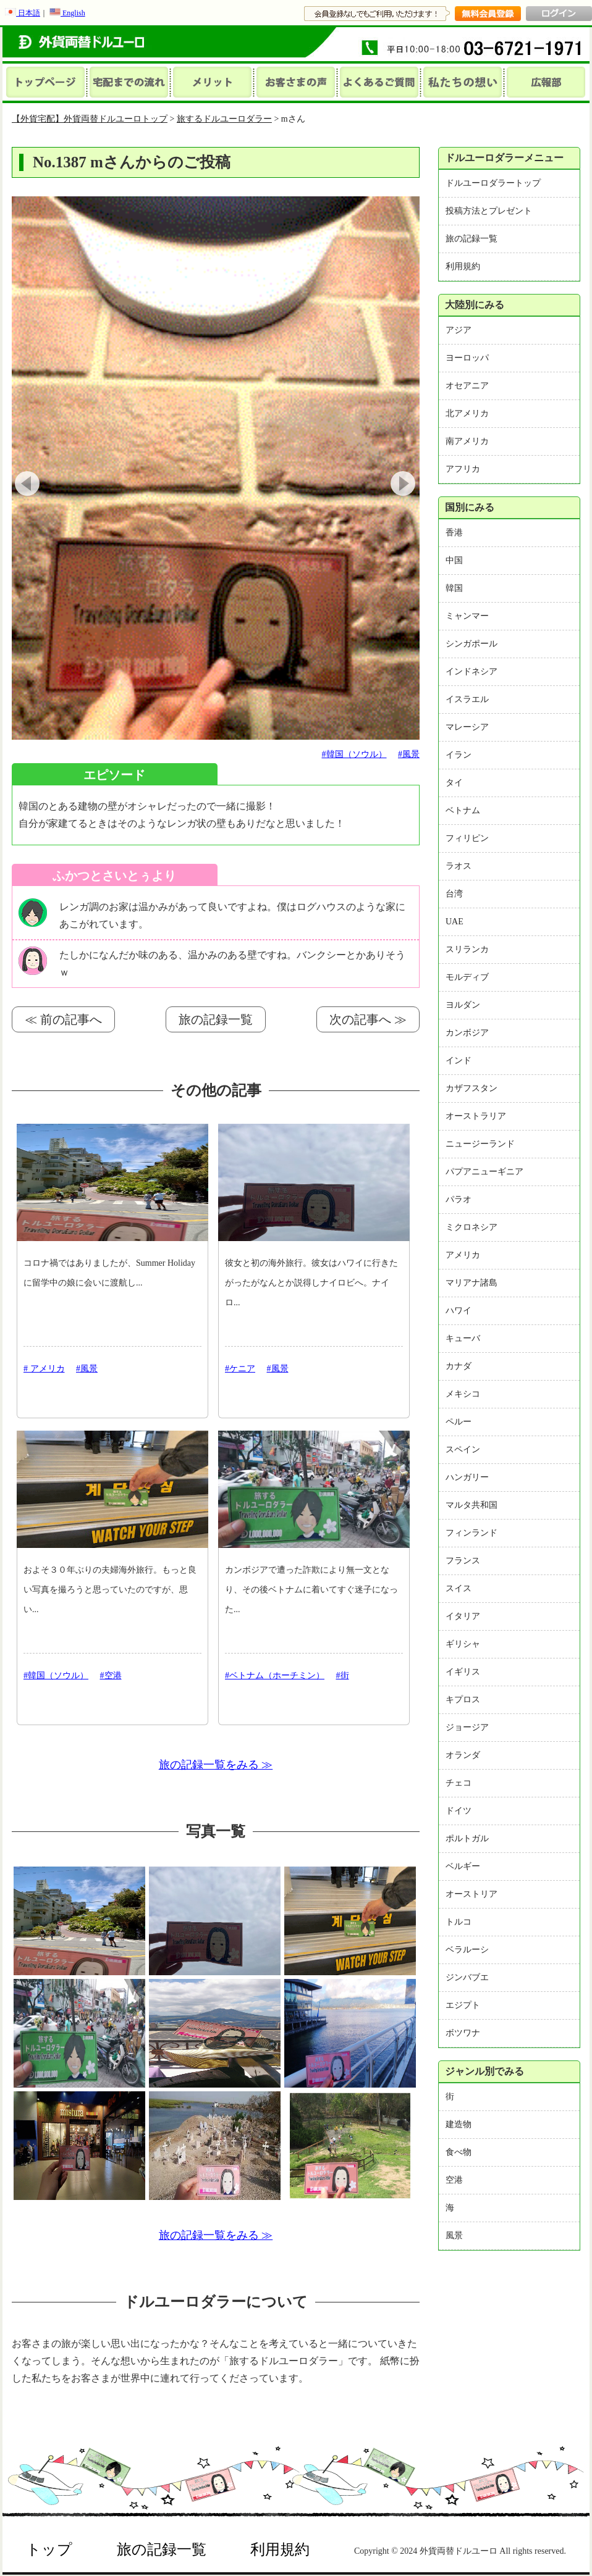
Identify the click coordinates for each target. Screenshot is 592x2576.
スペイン (463, 1449)
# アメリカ (44, 1368)
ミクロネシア (471, 1227)
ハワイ (458, 1310)
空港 (454, 2180)
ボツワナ (463, 2033)
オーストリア (471, 1894)
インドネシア (471, 671)
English (67, 13)
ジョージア (467, 1727)
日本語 (22, 13)
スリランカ (467, 949)
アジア (458, 330)
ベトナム (463, 810)
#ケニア (240, 1368)
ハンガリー (467, 1477)
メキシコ (463, 1394)
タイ (454, 782)
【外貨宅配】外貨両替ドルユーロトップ (89, 118)
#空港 (111, 1675)
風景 (454, 2235)
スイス (458, 1588)
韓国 (454, 588)
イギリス (463, 1671)
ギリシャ (463, 1644)
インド (458, 1060)
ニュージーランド (480, 1143)
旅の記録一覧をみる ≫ (216, 1764)
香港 (454, 532)
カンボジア (467, 1032)
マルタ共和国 (471, 1505)
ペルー (458, 1421)
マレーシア (467, 727)
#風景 (409, 754)
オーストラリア (476, 1116)
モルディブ (467, 977)
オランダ (463, 1755)
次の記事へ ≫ (368, 1019)
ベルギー (463, 1866)
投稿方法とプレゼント (489, 210)
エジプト (463, 2005)
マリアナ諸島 (471, 1282)
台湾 (454, 893)
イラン (458, 754)
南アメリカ (467, 441)
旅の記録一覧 (216, 1019)
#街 (342, 1675)
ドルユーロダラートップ (493, 183)
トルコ (458, 1921)
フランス (463, 1560)
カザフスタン (471, 1088)
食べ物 (458, 2152)
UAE (454, 921)
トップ (49, 2549)
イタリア (463, 1616)
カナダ (458, 1366)
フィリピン (467, 838)
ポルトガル (467, 1838)
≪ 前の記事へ (63, 1019)
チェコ (458, 1783)
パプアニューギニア (484, 1171)
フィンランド (471, 1532)
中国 (454, 560)
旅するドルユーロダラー (224, 118)
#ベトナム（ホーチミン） (274, 1675)
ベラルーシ (467, 1949)
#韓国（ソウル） (354, 754)
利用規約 (463, 266)
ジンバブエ (467, 1977)
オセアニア (467, 385)
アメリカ (463, 1255)
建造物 (458, 2124)
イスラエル (467, 699)
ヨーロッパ (467, 357)
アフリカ (463, 469)
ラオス (458, 866)
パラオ (458, 1199)
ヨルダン (463, 1005)
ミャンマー (467, 616)
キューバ (463, 1338)
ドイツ (458, 1810)
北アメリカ (467, 413)
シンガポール (471, 643)
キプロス (463, 1699)
